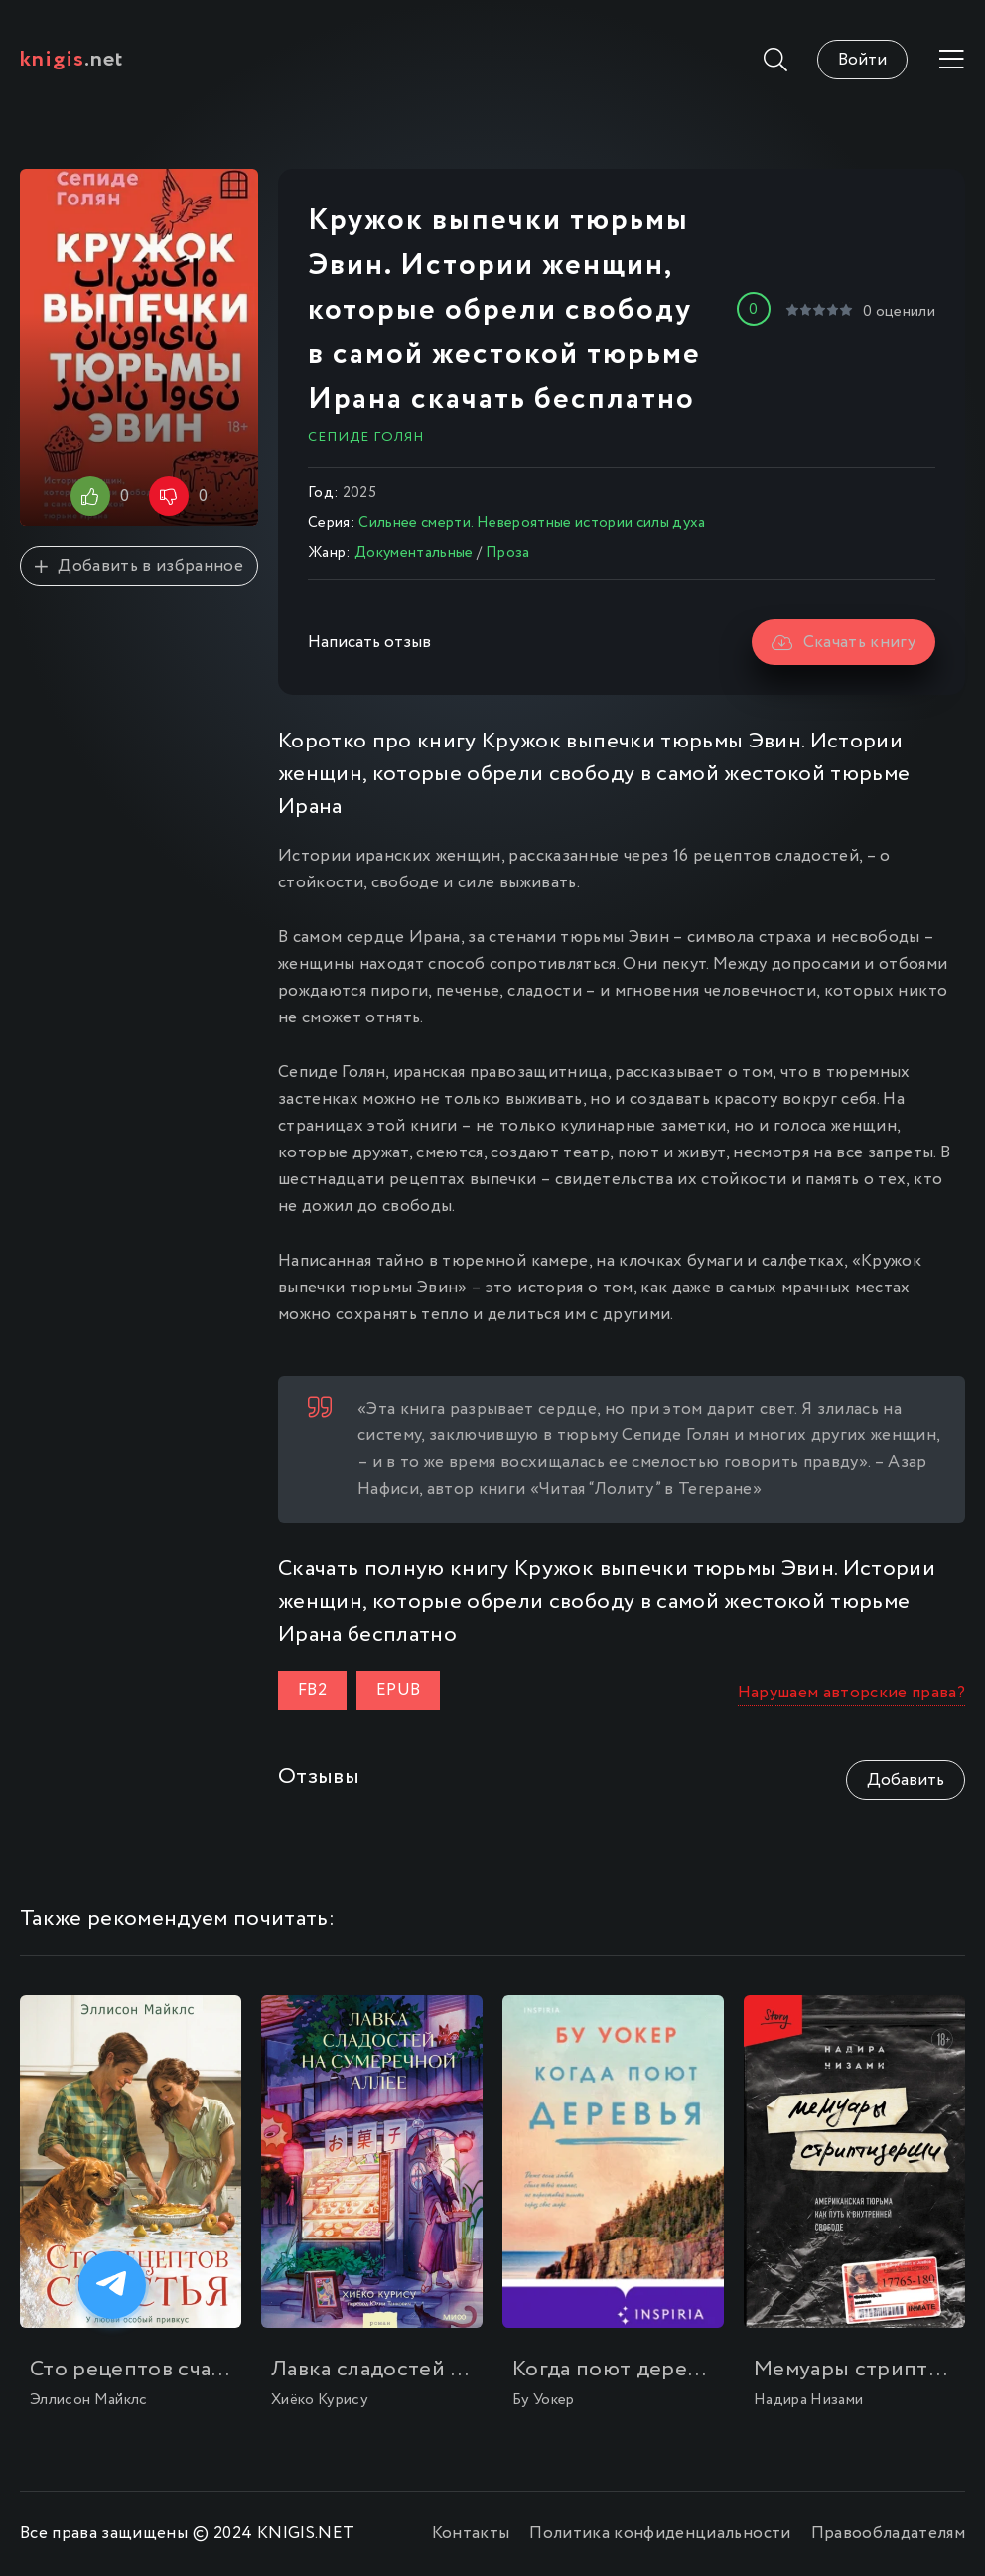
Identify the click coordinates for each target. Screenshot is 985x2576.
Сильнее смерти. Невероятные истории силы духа (531, 523)
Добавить (905, 1780)
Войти (862, 60)
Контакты (471, 2533)
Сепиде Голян (366, 437)
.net (72, 59)
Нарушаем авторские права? (852, 1693)
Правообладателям (888, 2533)
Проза (508, 553)
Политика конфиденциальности (659, 2533)
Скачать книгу (843, 642)
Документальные (414, 553)
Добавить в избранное (139, 566)
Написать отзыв (369, 642)
